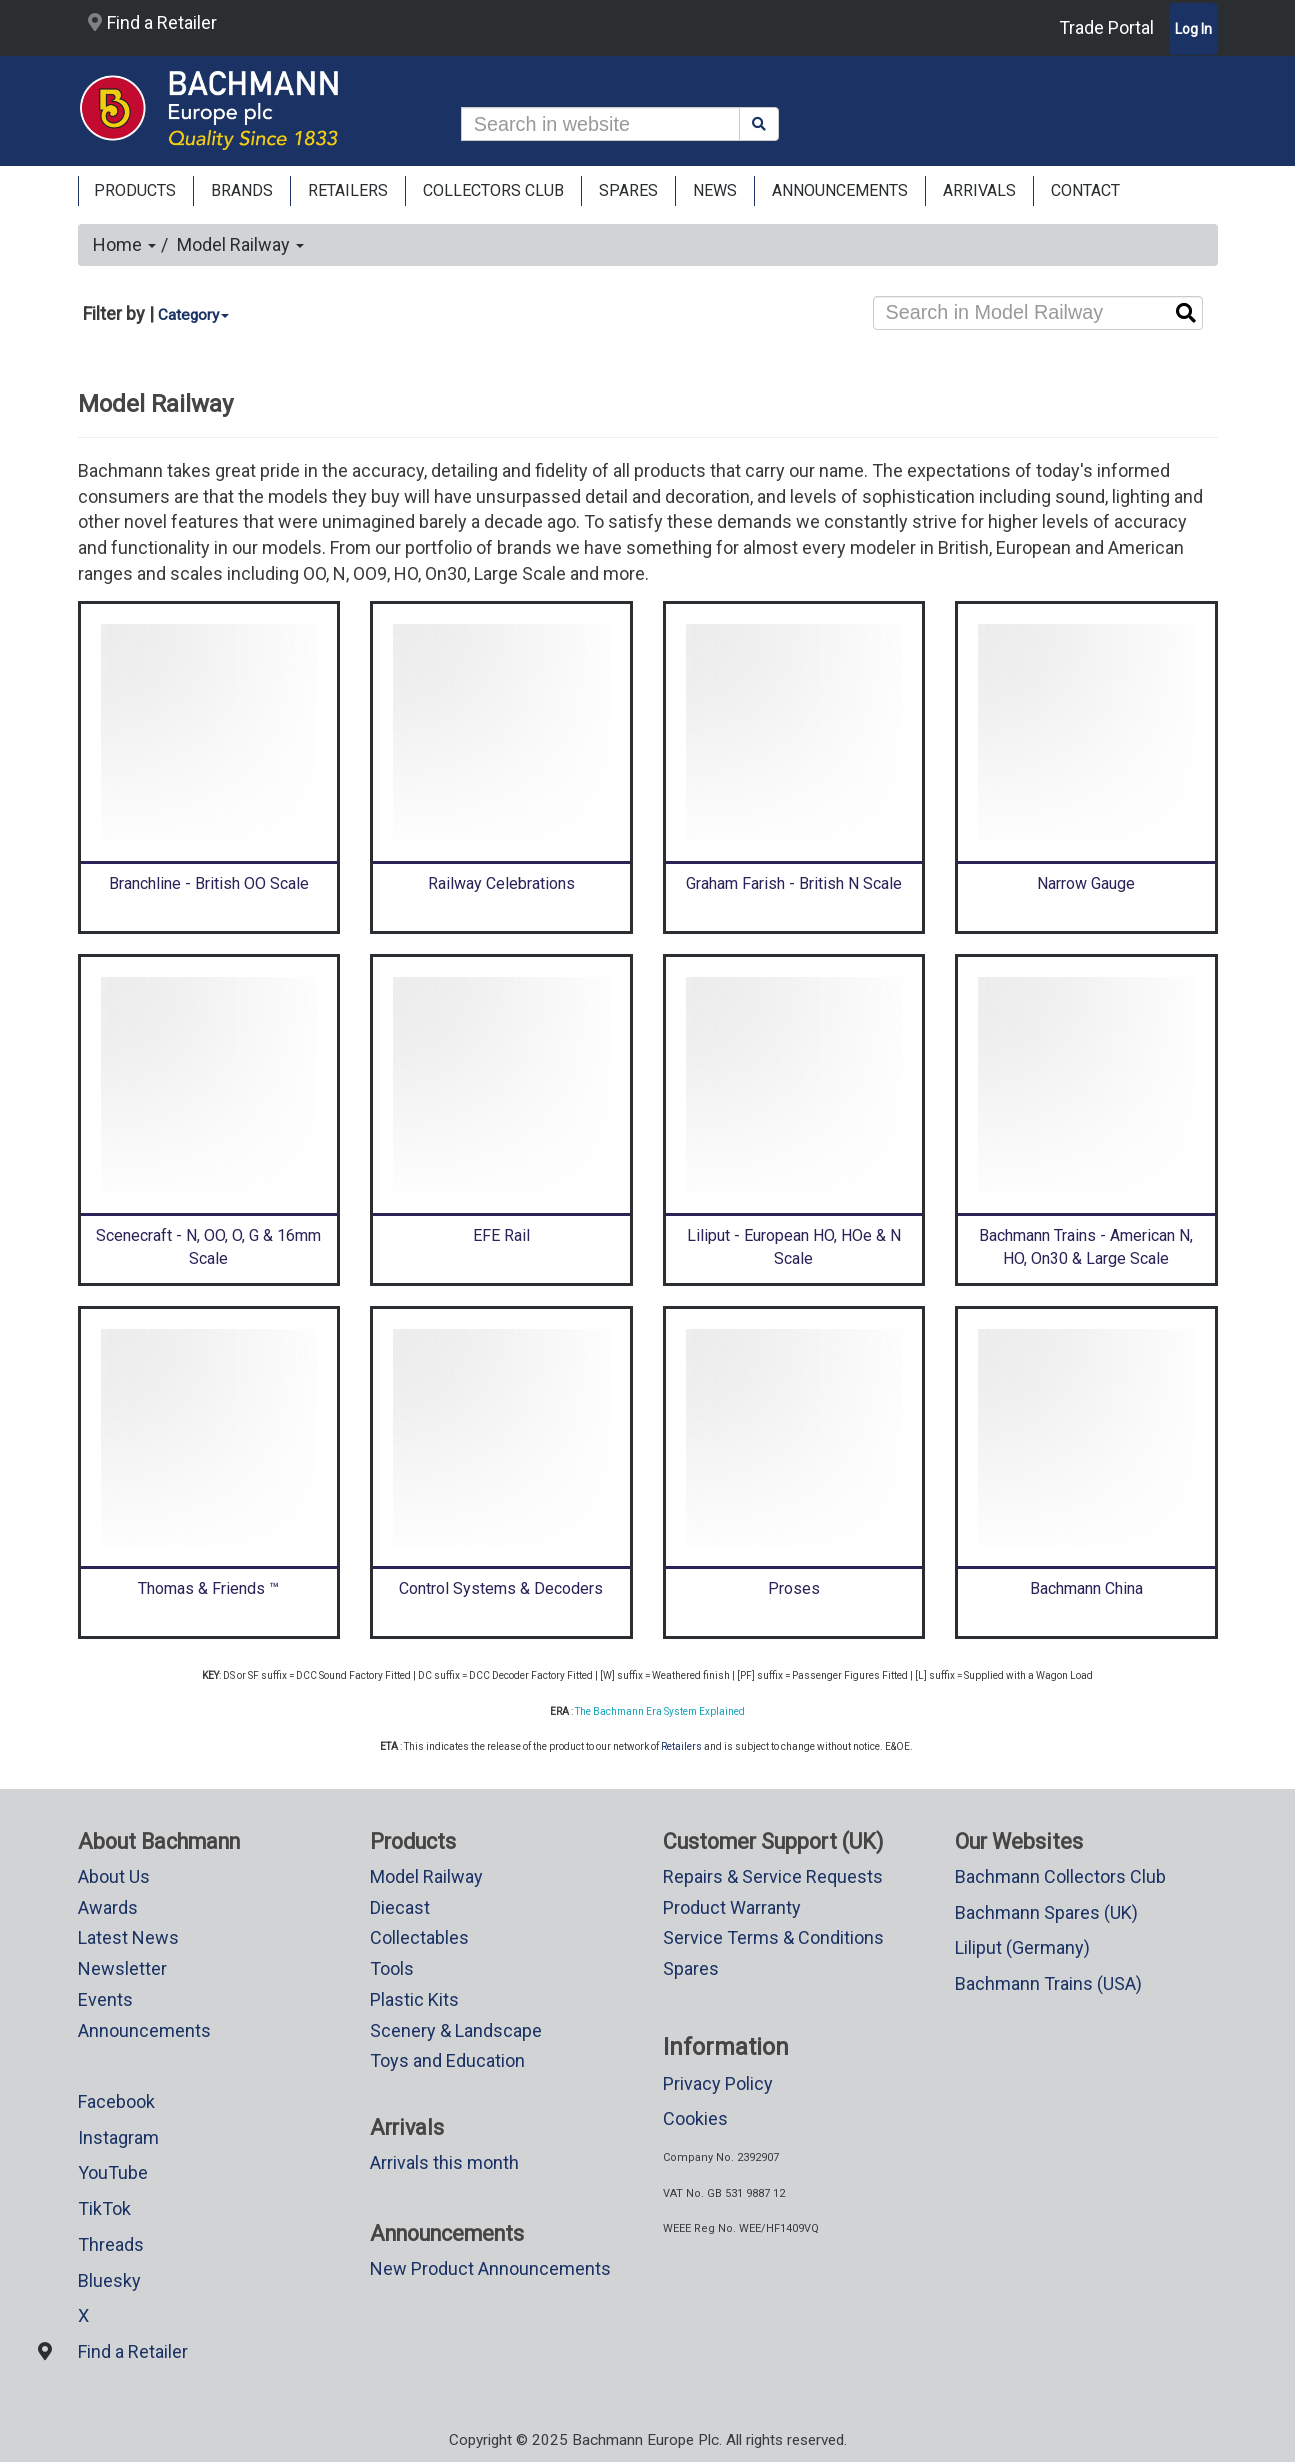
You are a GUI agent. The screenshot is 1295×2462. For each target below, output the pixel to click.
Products (135, 190)
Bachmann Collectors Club (1060, 1876)
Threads (111, 2244)
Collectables (419, 1937)
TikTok (104, 2208)
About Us (114, 1876)
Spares (691, 1968)
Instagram (118, 2137)
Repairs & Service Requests (773, 1876)
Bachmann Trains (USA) (1048, 1983)
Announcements (144, 2030)
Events (105, 1999)
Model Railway (240, 244)
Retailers (681, 1746)
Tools (392, 1968)
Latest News (128, 1937)
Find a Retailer (152, 22)
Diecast (400, 1907)
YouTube (113, 2172)
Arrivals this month (444, 2162)
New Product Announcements (490, 2268)
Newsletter (122, 1968)
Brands (242, 190)
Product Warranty (732, 1907)
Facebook (116, 2101)
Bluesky (109, 2280)
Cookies (695, 2118)
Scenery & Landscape (456, 2030)
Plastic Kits (414, 1999)
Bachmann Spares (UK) (1046, 1912)
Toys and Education (447, 2060)
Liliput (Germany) (1022, 1947)
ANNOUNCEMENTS (840, 190)
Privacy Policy (718, 2083)
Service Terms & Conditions (773, 1937)
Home (124, 244)
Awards (108, 1907)
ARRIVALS (979, 190)
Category (193, 315)
